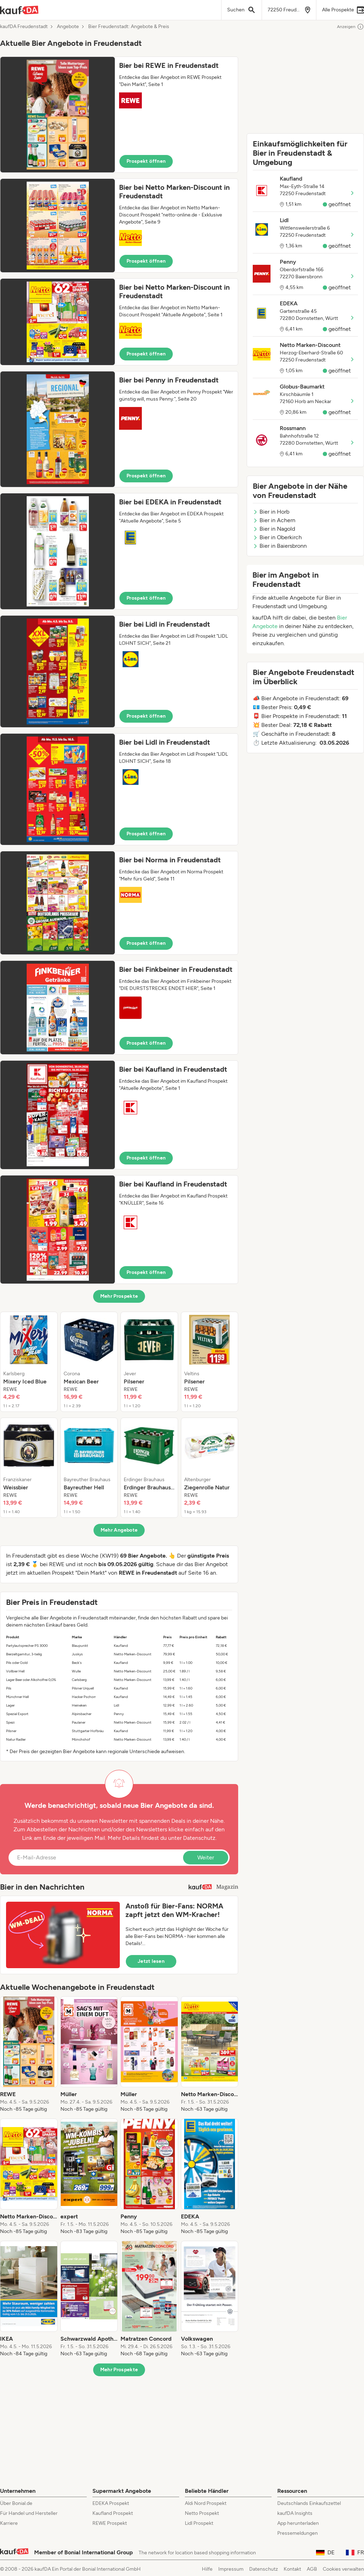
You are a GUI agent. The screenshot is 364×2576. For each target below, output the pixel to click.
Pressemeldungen (297, 2533)
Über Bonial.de (16, 2503)
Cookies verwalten (343, 2569)
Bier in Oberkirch (277, 537)
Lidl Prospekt (199, 2523)
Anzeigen (350, 26)
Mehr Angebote (119, 1530)
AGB (312, 2569)
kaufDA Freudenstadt (24, 26)
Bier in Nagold (274, 528)
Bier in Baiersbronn (280, 545)
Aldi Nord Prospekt (205, 2503)
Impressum (230, 2569)
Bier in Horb (271, 511)
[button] (119, 115)
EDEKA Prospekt (110, 2503)
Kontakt (292, 2569)
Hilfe (207, 2569)
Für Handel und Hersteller (29, 2513)
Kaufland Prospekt (112, 2513)
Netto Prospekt (202, 2513)
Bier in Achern (274, 520)
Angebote (68, 26)
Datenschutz (199, 1838)
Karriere (9, 2523)
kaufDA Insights (294, 2513)
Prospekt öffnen (146, 161)
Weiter (205, 1857)
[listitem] (29, 1362)
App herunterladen (298, 2523)
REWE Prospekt (109, 2523)
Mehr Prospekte (119, 1296)
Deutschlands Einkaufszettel (309, 2503)
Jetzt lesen (151, 1961)
